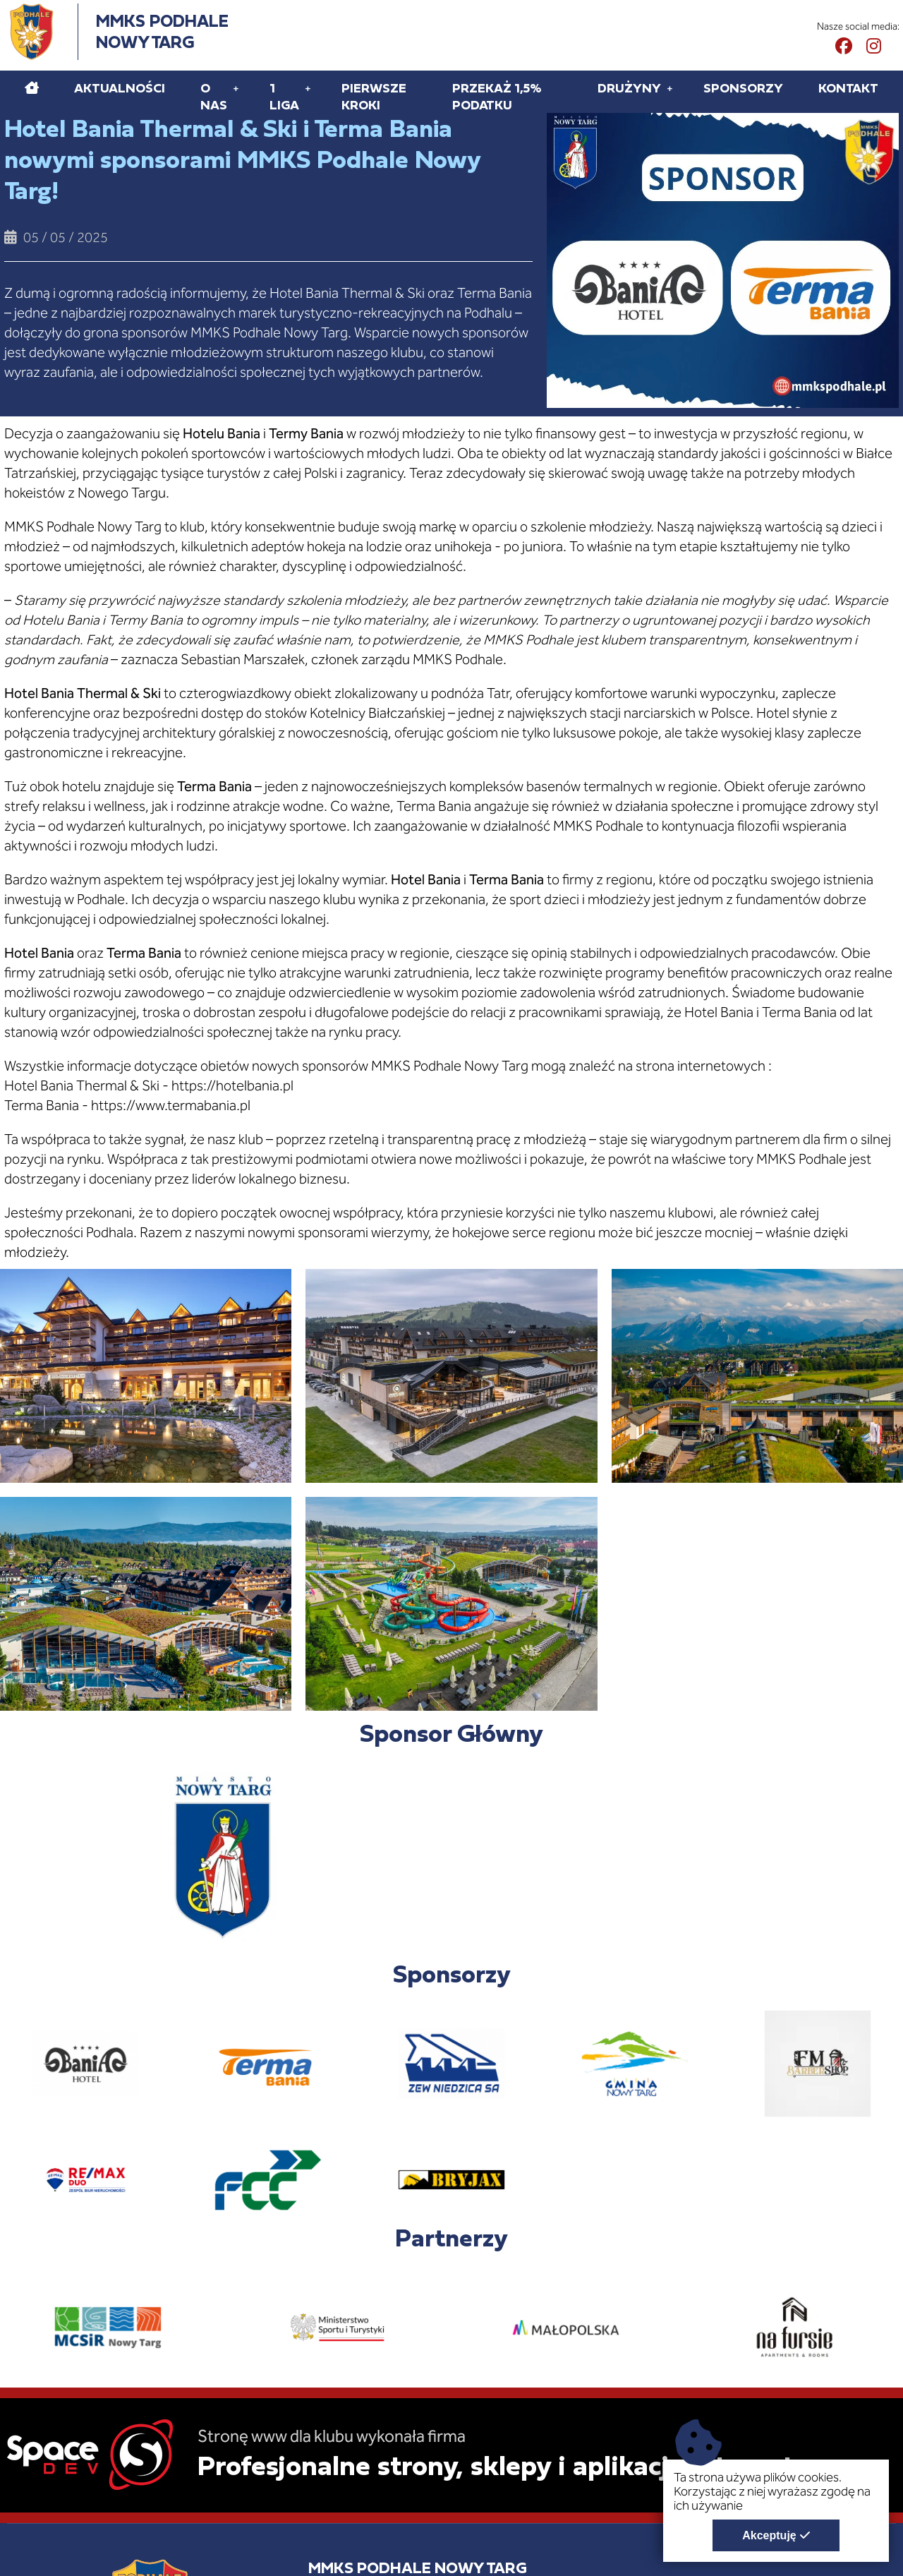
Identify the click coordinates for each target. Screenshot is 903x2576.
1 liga (284, 96)
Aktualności (119, 87)
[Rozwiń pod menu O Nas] (236, 88)
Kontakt (848, 87)
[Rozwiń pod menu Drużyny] (670, 88)
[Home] (32, 88)
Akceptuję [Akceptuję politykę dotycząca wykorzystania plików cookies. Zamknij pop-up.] (769, 2535)
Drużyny (629, 87)
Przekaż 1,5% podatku (497, 96)
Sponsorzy (743, 87)
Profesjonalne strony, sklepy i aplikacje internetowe (521, 2465)
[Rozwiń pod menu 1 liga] (308, 88)
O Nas (213, 96)
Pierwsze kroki (373, 96)
